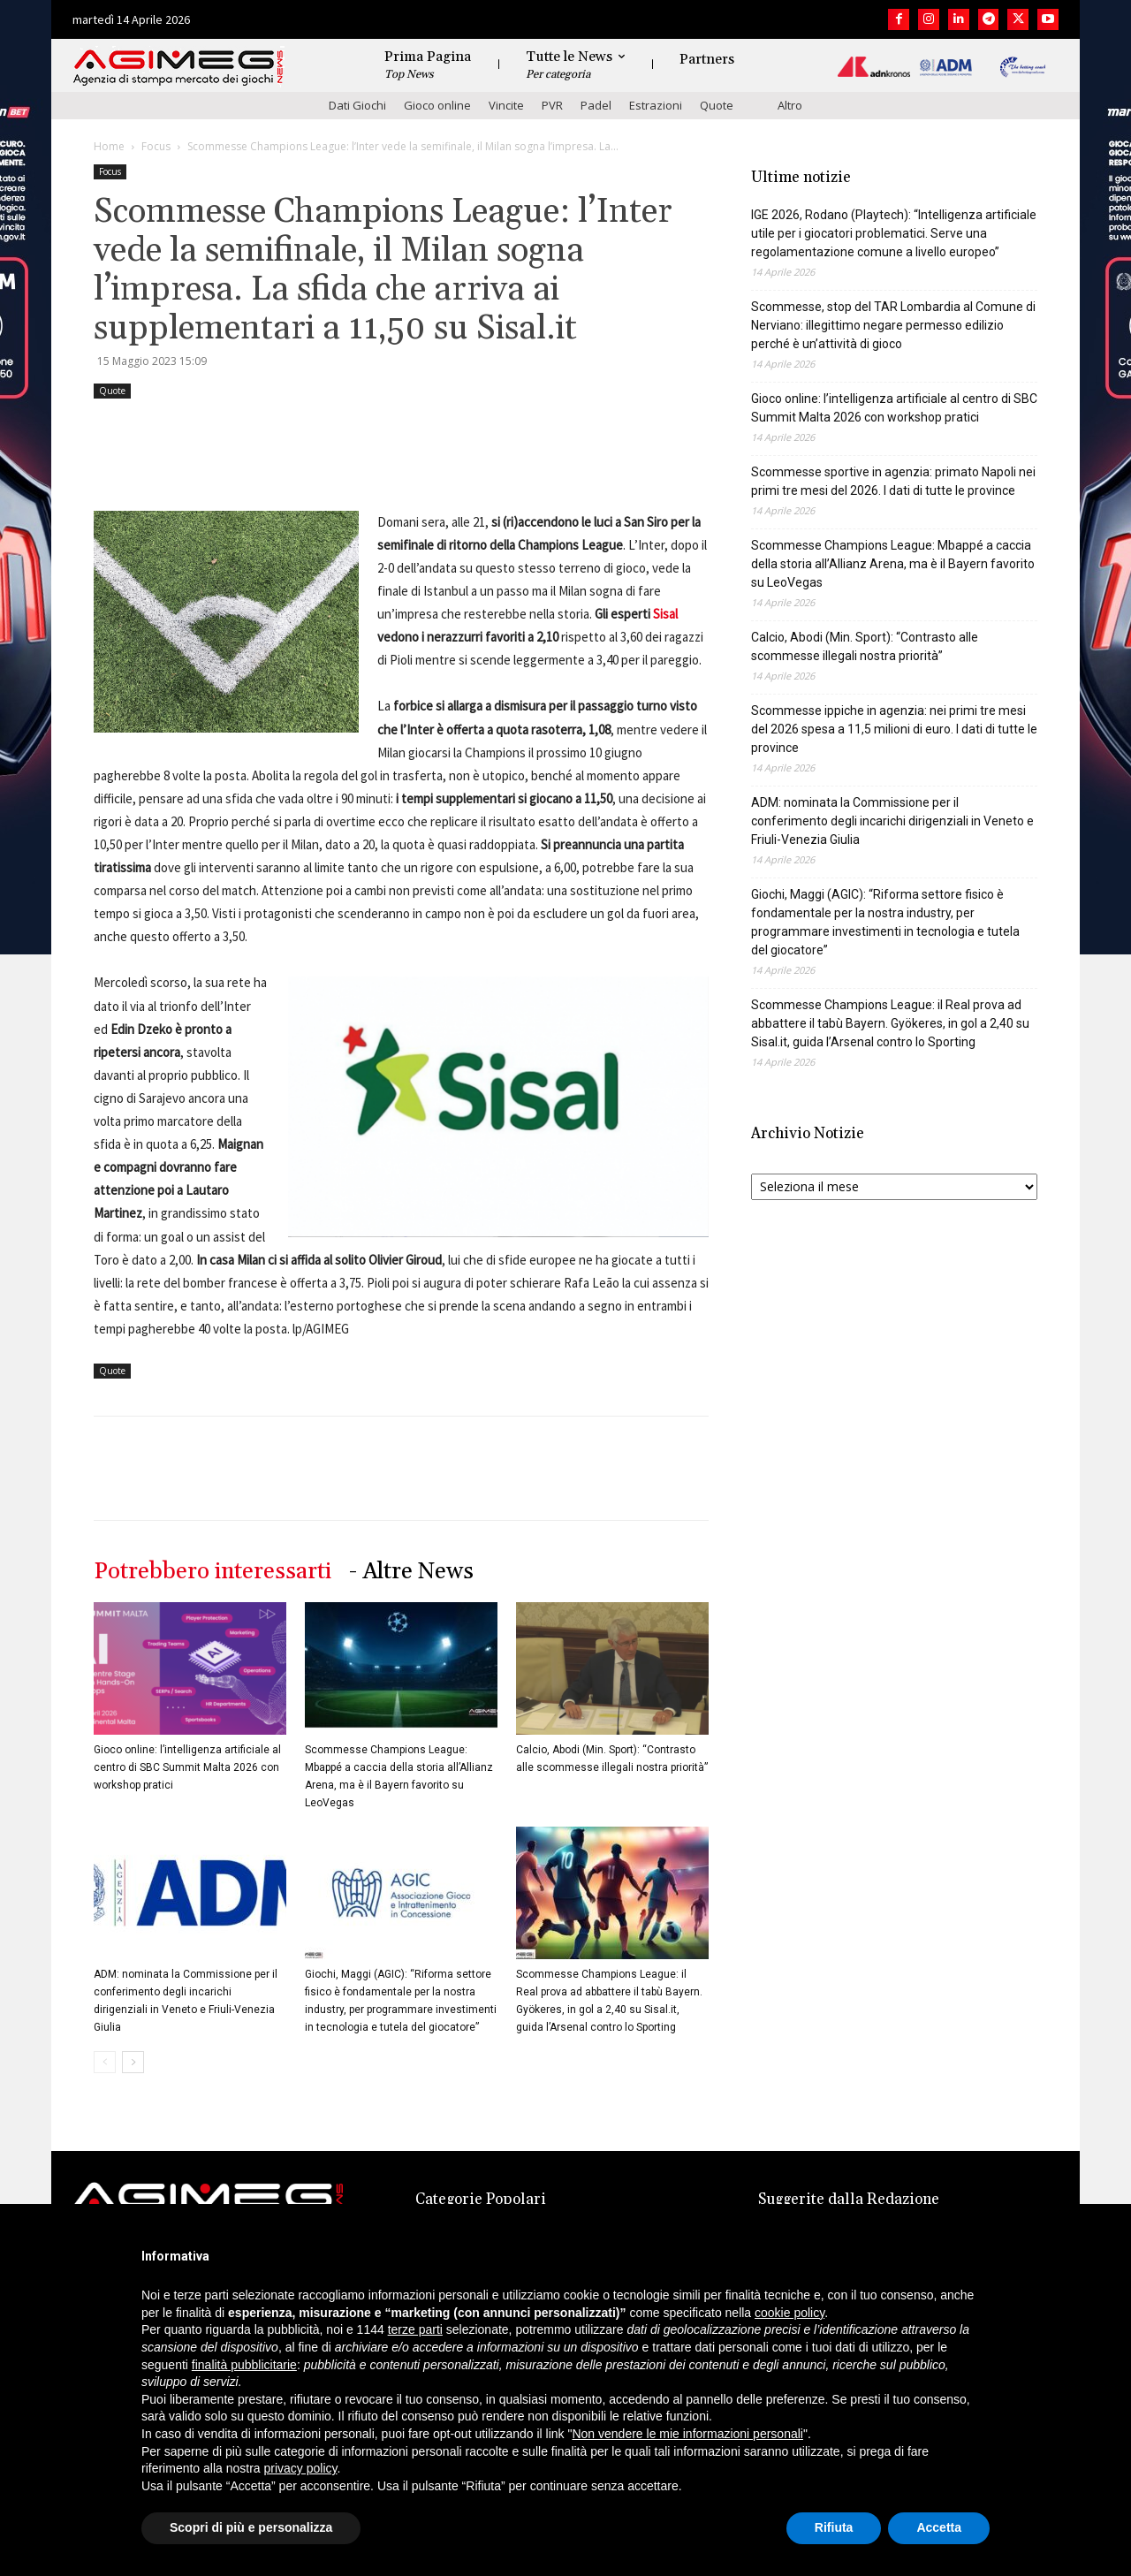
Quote (716, 105)
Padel (596, 105)
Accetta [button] (938, 2527)
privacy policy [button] (301, 2468)
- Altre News (411, 1571)
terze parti (415, 2329)
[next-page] (133, 2062)
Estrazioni (655, 105)
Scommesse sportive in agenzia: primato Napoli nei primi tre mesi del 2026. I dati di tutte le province (893, 481)
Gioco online (437, 105)
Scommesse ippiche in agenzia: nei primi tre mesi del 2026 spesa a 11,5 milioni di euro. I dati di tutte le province (894, 729)
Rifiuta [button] (834, 2527)
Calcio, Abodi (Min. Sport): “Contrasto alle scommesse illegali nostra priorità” (864, 646)
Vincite (506, 105)
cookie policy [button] (789, 2313)
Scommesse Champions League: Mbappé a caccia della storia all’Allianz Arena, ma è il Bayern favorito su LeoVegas (893, 563)
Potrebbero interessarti (212, 1571)
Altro (790, 105)
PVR (552, 105)
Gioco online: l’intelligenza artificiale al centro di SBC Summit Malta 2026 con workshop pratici (187, 1767)
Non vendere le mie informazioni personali (687, 2434)
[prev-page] (105, 2062)
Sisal (665, 613)
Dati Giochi (357, 105)
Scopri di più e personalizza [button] (251, 2527)
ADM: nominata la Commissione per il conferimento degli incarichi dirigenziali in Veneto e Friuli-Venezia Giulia (892, 821)
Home (109, 146)
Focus (156, 146)
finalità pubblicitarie (244, 2365)
